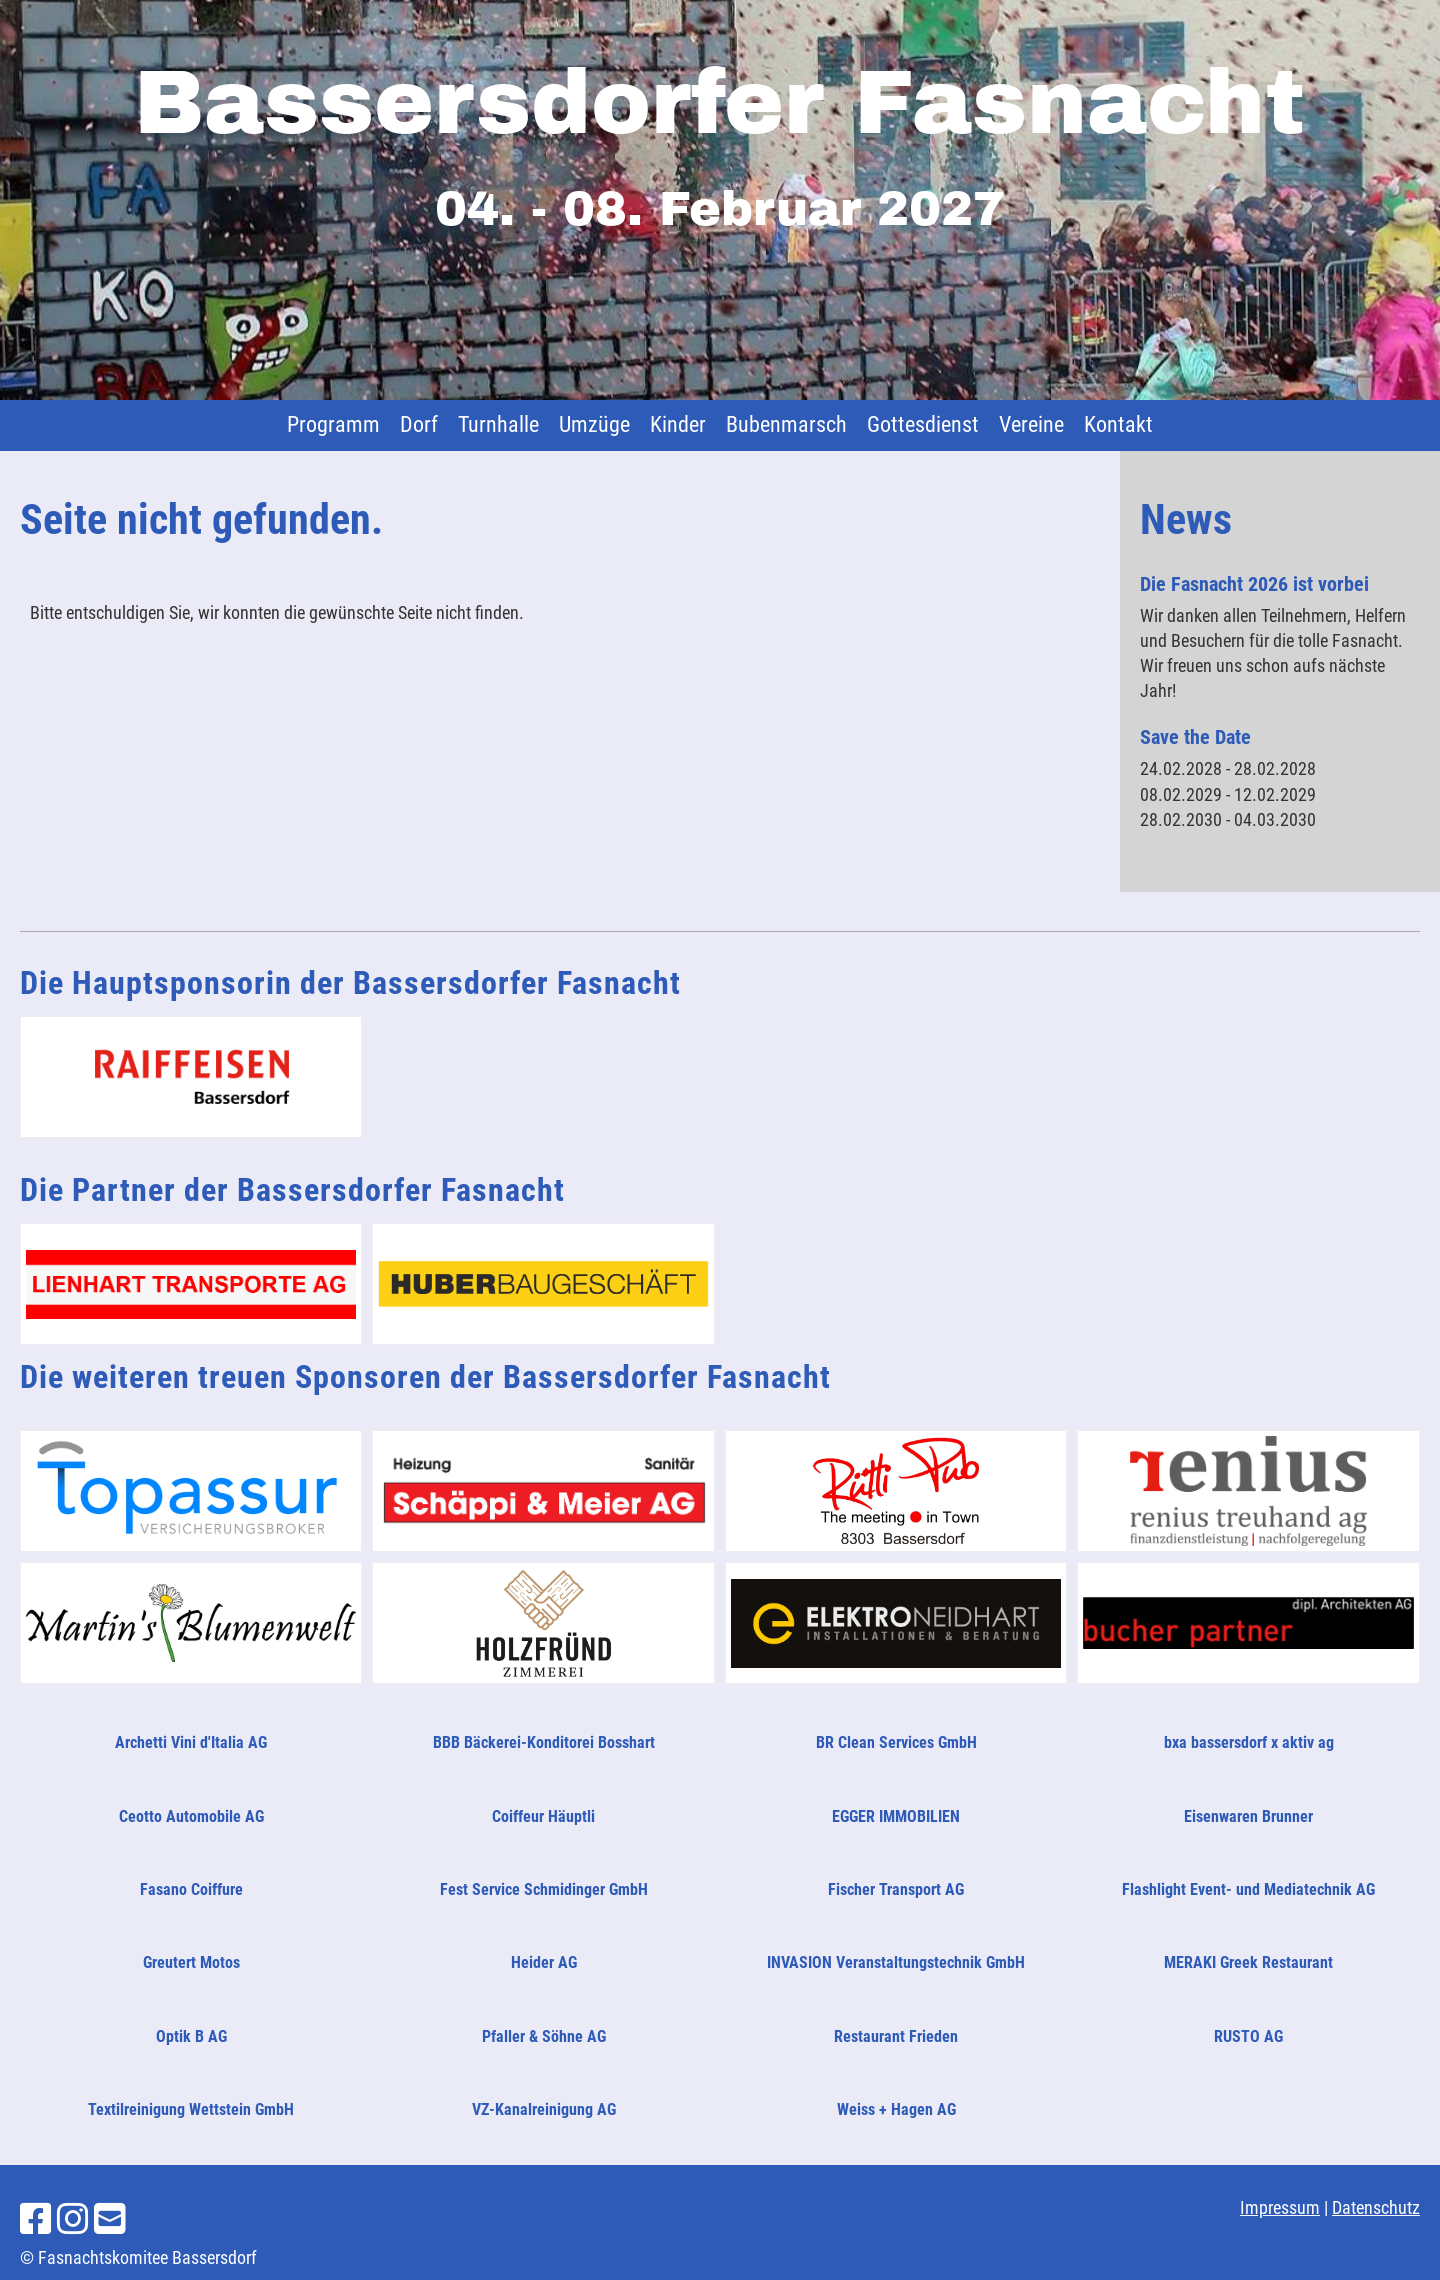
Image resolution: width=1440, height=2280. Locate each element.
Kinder (678, 424)
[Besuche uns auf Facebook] (36, 2220)
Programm (333, 424)
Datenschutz (1376, 2207)
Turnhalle (498, 424)
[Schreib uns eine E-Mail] (110, 2220)
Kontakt (1118, 424)
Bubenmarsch (786, 424)
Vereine (1031, 424)
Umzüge (594, 424)
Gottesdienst (923, 424)
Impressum (1280, 2207)
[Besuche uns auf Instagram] (73, 2220)
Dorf (419, 424)
